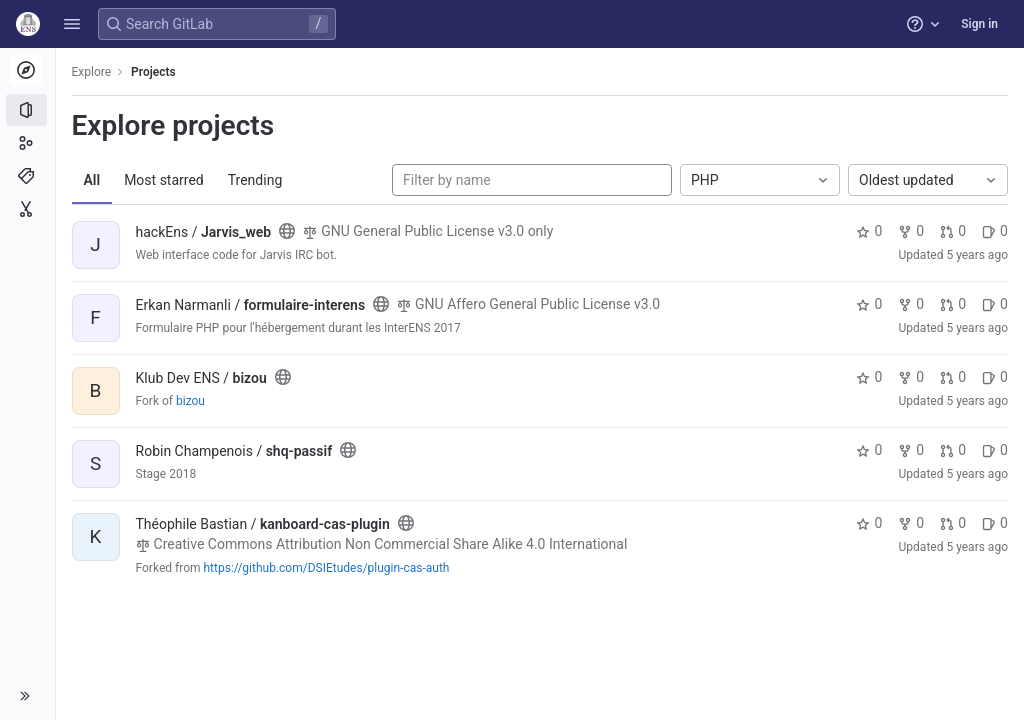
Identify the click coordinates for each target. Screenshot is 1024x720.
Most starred (165, 180)
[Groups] (27, 143)
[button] (72, 24)
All (92, 180)
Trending (255, 180)
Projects (154, 72)
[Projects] (27, 110)
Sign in (979, 24)
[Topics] (27, 176)
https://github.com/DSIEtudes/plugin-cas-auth (327, 568)
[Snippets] (27, 209)
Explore (92, 72)
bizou (190, 401)
